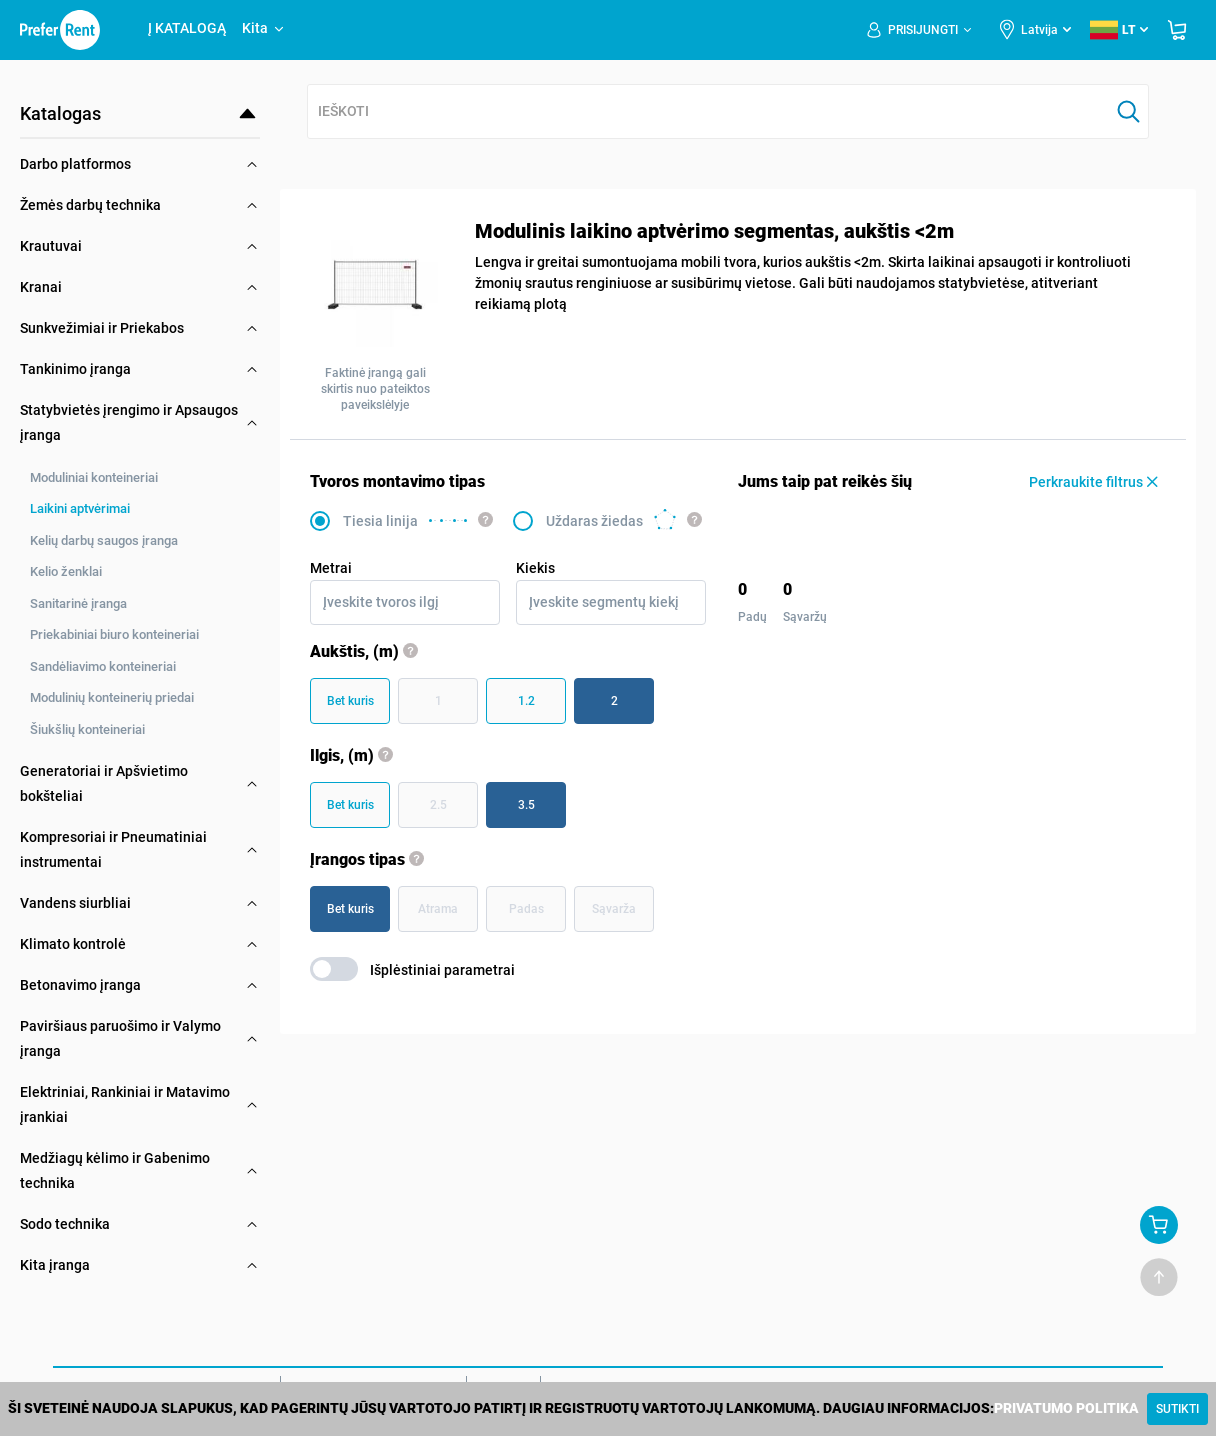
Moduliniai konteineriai (94, 477)
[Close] (1177, 1409)
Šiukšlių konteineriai (87, 729)
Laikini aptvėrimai (80, 508)
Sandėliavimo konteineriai (103, 666)
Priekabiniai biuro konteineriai (114, 634)
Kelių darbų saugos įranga (104, 540)
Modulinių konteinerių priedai (112, 697)
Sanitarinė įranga (78, 603)
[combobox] (708, 112)
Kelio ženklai (66, 571)
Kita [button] (264, 28)
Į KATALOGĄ (187, 28)
